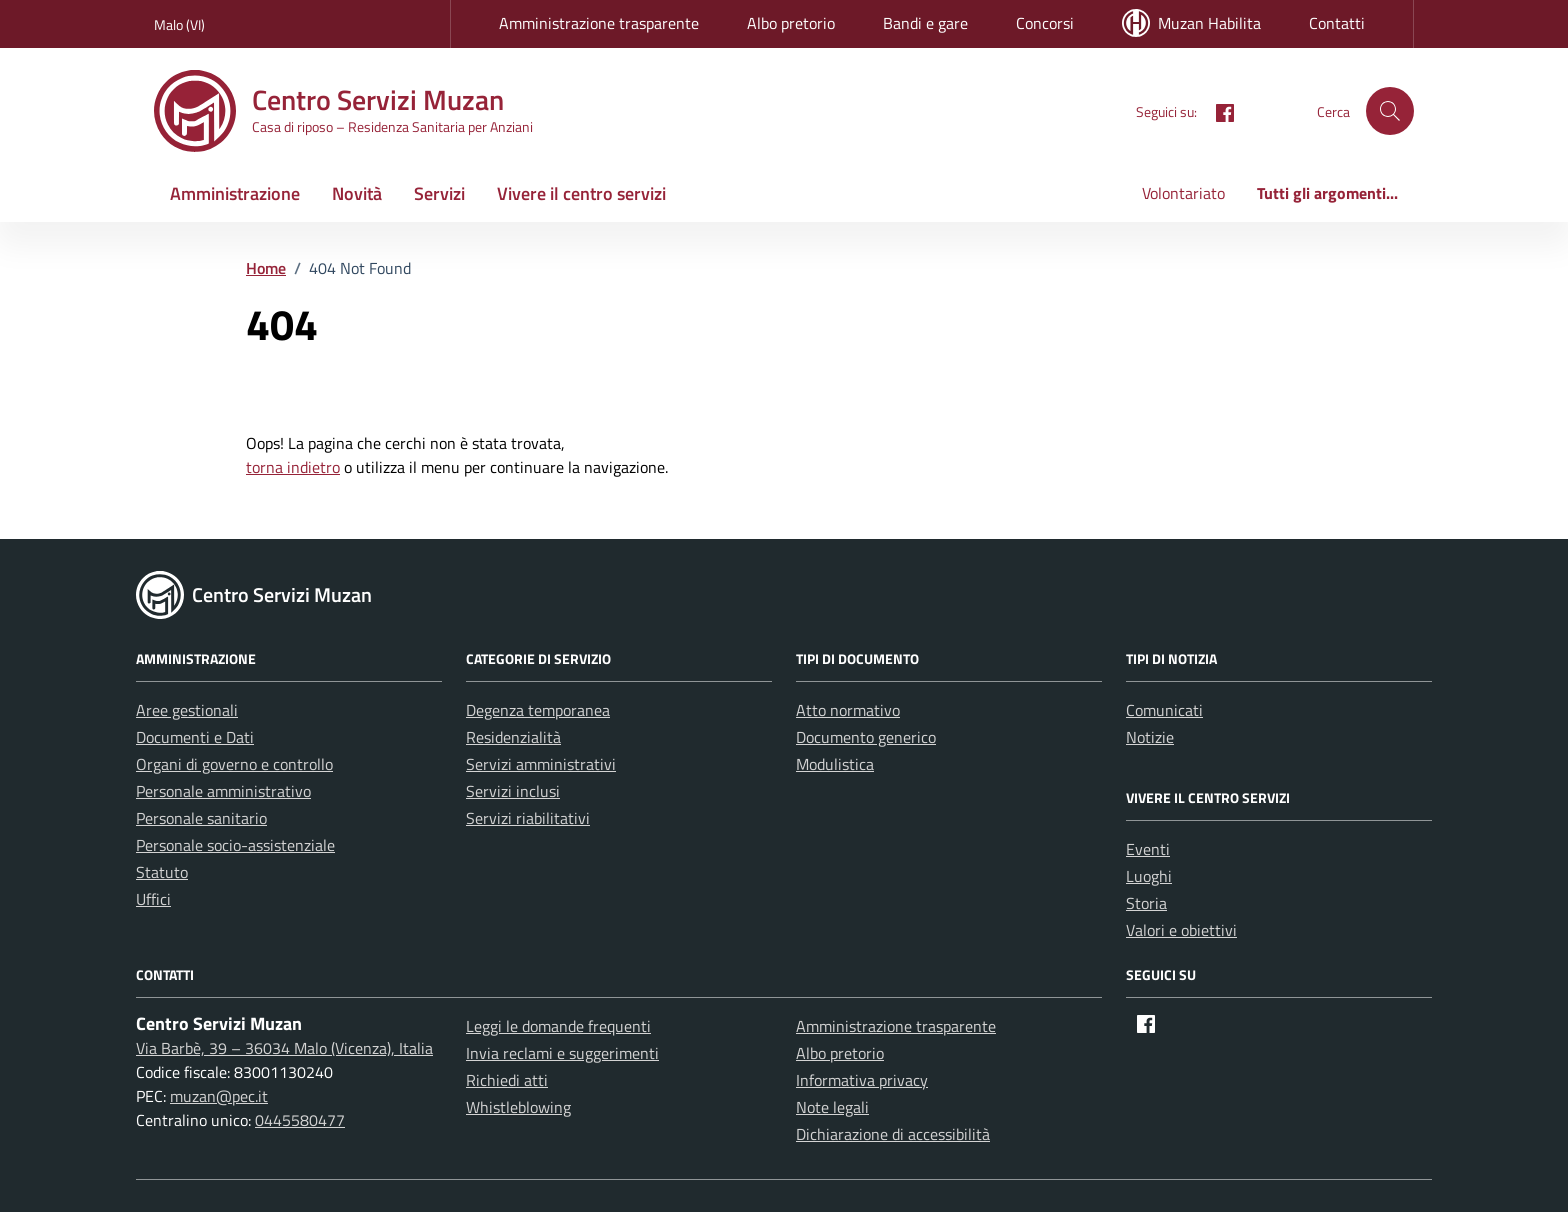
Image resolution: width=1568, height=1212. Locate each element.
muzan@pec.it (219, 1096)
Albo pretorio (791, 23)
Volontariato (1183, 193)
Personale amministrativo (223, 791)
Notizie (1150, 737)
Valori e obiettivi (1181, 930)
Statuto (162, 872)
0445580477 (300, 1120)
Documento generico (866, 737)
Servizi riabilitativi (528, 818)
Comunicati (1164, 710)
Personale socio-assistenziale (235, 845)
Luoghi (1149, 876)
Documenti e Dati (195, 737)
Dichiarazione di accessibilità (893, 1134)
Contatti (1337, 23)
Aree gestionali (187, 710)
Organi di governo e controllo (234, 764)
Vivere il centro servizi (581, 193)
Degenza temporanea (538, 710)
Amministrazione (235, 193)
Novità (357, 193)
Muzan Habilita (1191, 23)
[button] (1390, 111)
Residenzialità (513, 737)
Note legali (832, 1107)
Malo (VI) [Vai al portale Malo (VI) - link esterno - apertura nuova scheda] (179, 24)
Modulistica (835, 764)
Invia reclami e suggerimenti (562, 1053)
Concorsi (1045, 23)
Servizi (439, 193)
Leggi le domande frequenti (558, 1026)
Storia (1146, 903)
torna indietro (293, 467)
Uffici (153, 899)
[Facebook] (1217, 110)
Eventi (1148, 849)
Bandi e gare (925, 23)
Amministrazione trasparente (599, 23)
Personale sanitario (201, 818)
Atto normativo (848, 710)
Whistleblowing (518, 1107)
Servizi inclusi (513, 791)
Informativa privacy (862, 1080)
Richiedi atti (507, 1080)
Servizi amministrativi (541, 764)
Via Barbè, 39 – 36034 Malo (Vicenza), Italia (284, 1048)
